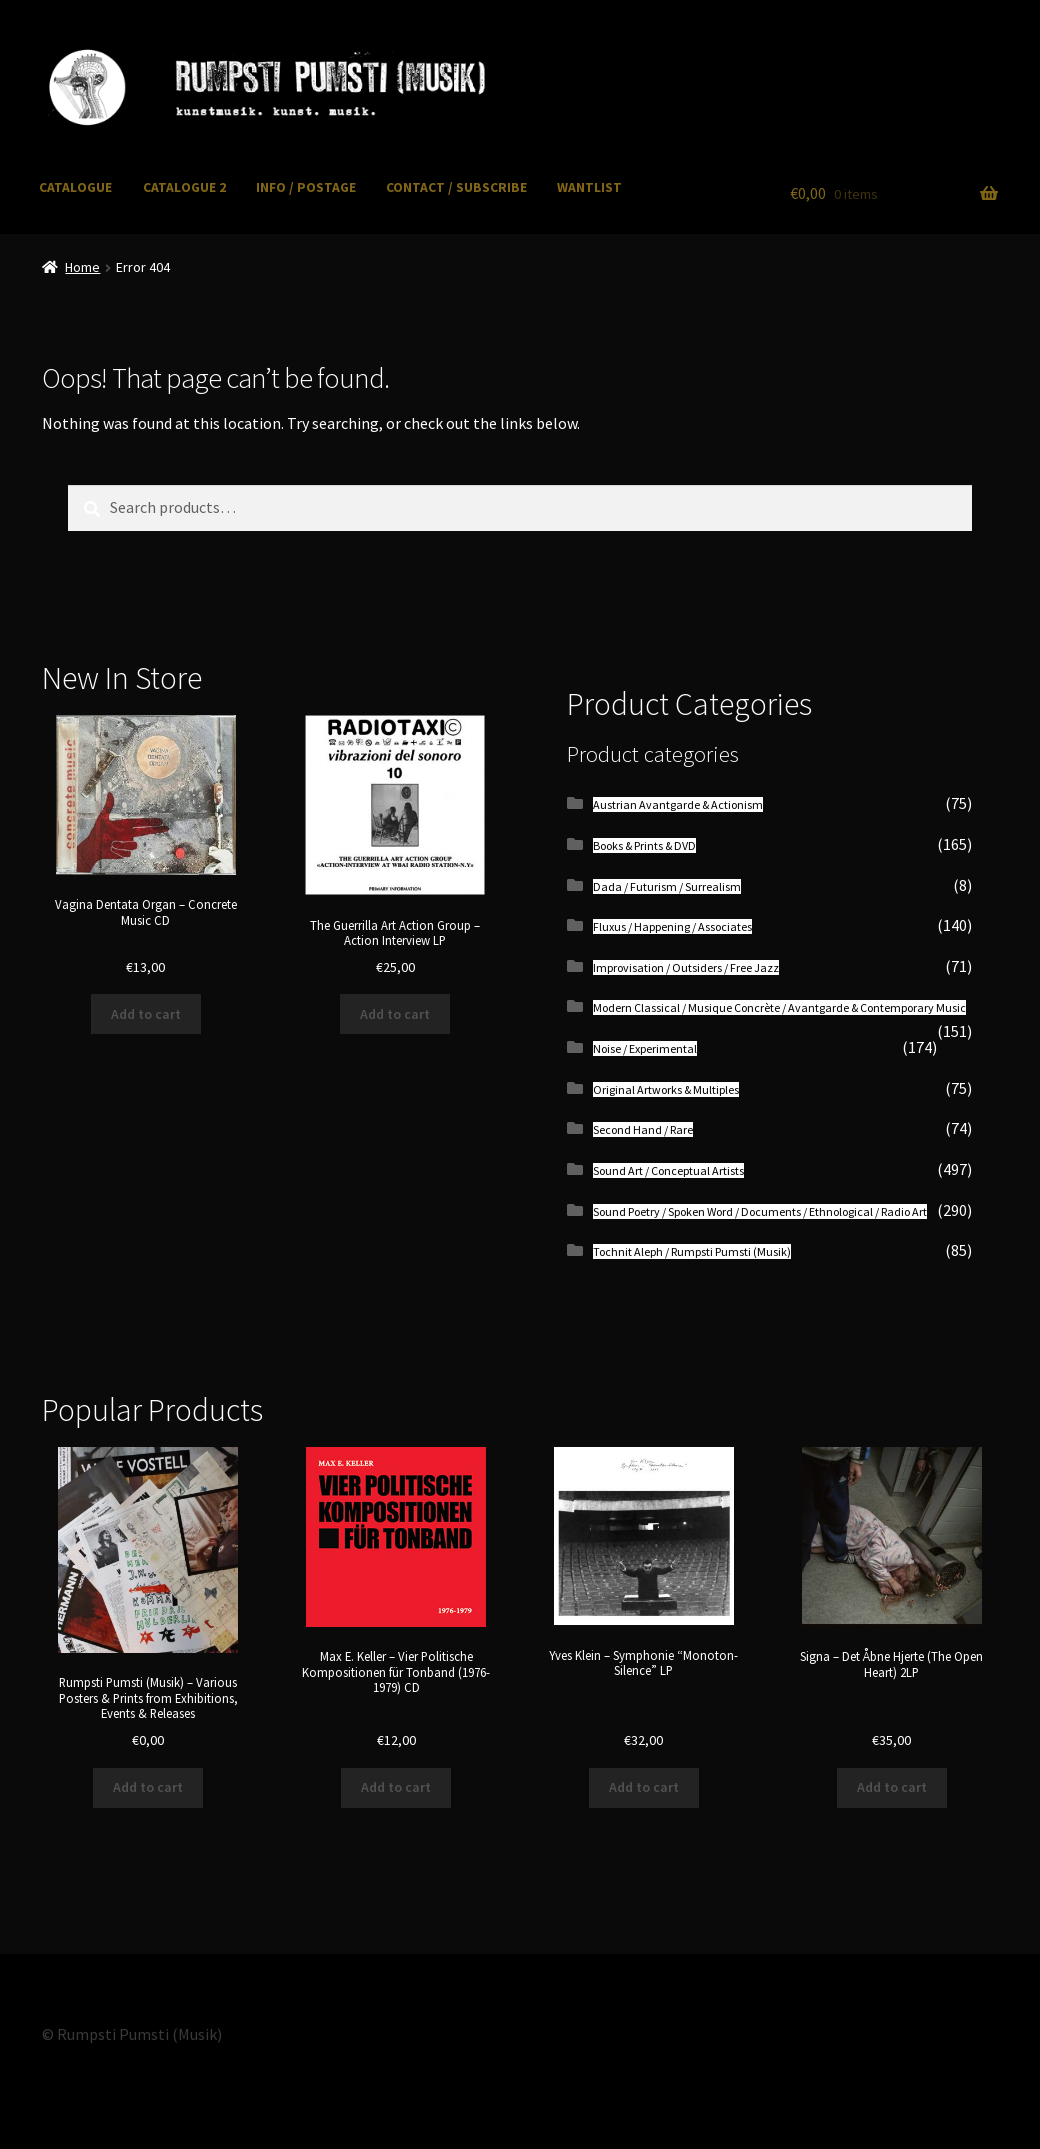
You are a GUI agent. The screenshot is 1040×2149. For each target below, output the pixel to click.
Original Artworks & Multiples (666, 1089)
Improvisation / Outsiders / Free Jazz (686, 967)
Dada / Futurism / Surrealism (667, 886)
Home (82, 267)
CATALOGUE (75, 187)
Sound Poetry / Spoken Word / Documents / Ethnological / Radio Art (760, 1211)
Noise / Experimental (645, 1048)
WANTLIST (589, 187)
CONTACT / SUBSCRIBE (456, 187)
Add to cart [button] (146, 1014)
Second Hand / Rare (643, 1129)
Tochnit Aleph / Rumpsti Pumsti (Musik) (692, 1251)
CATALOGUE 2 (184, 187)
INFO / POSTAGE (306, 187)
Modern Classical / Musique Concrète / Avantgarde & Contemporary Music (779, 1007)
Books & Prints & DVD (644, 845)
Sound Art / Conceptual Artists (668, 1170)
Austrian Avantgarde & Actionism (678, 804)
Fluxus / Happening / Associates (672, 926)
